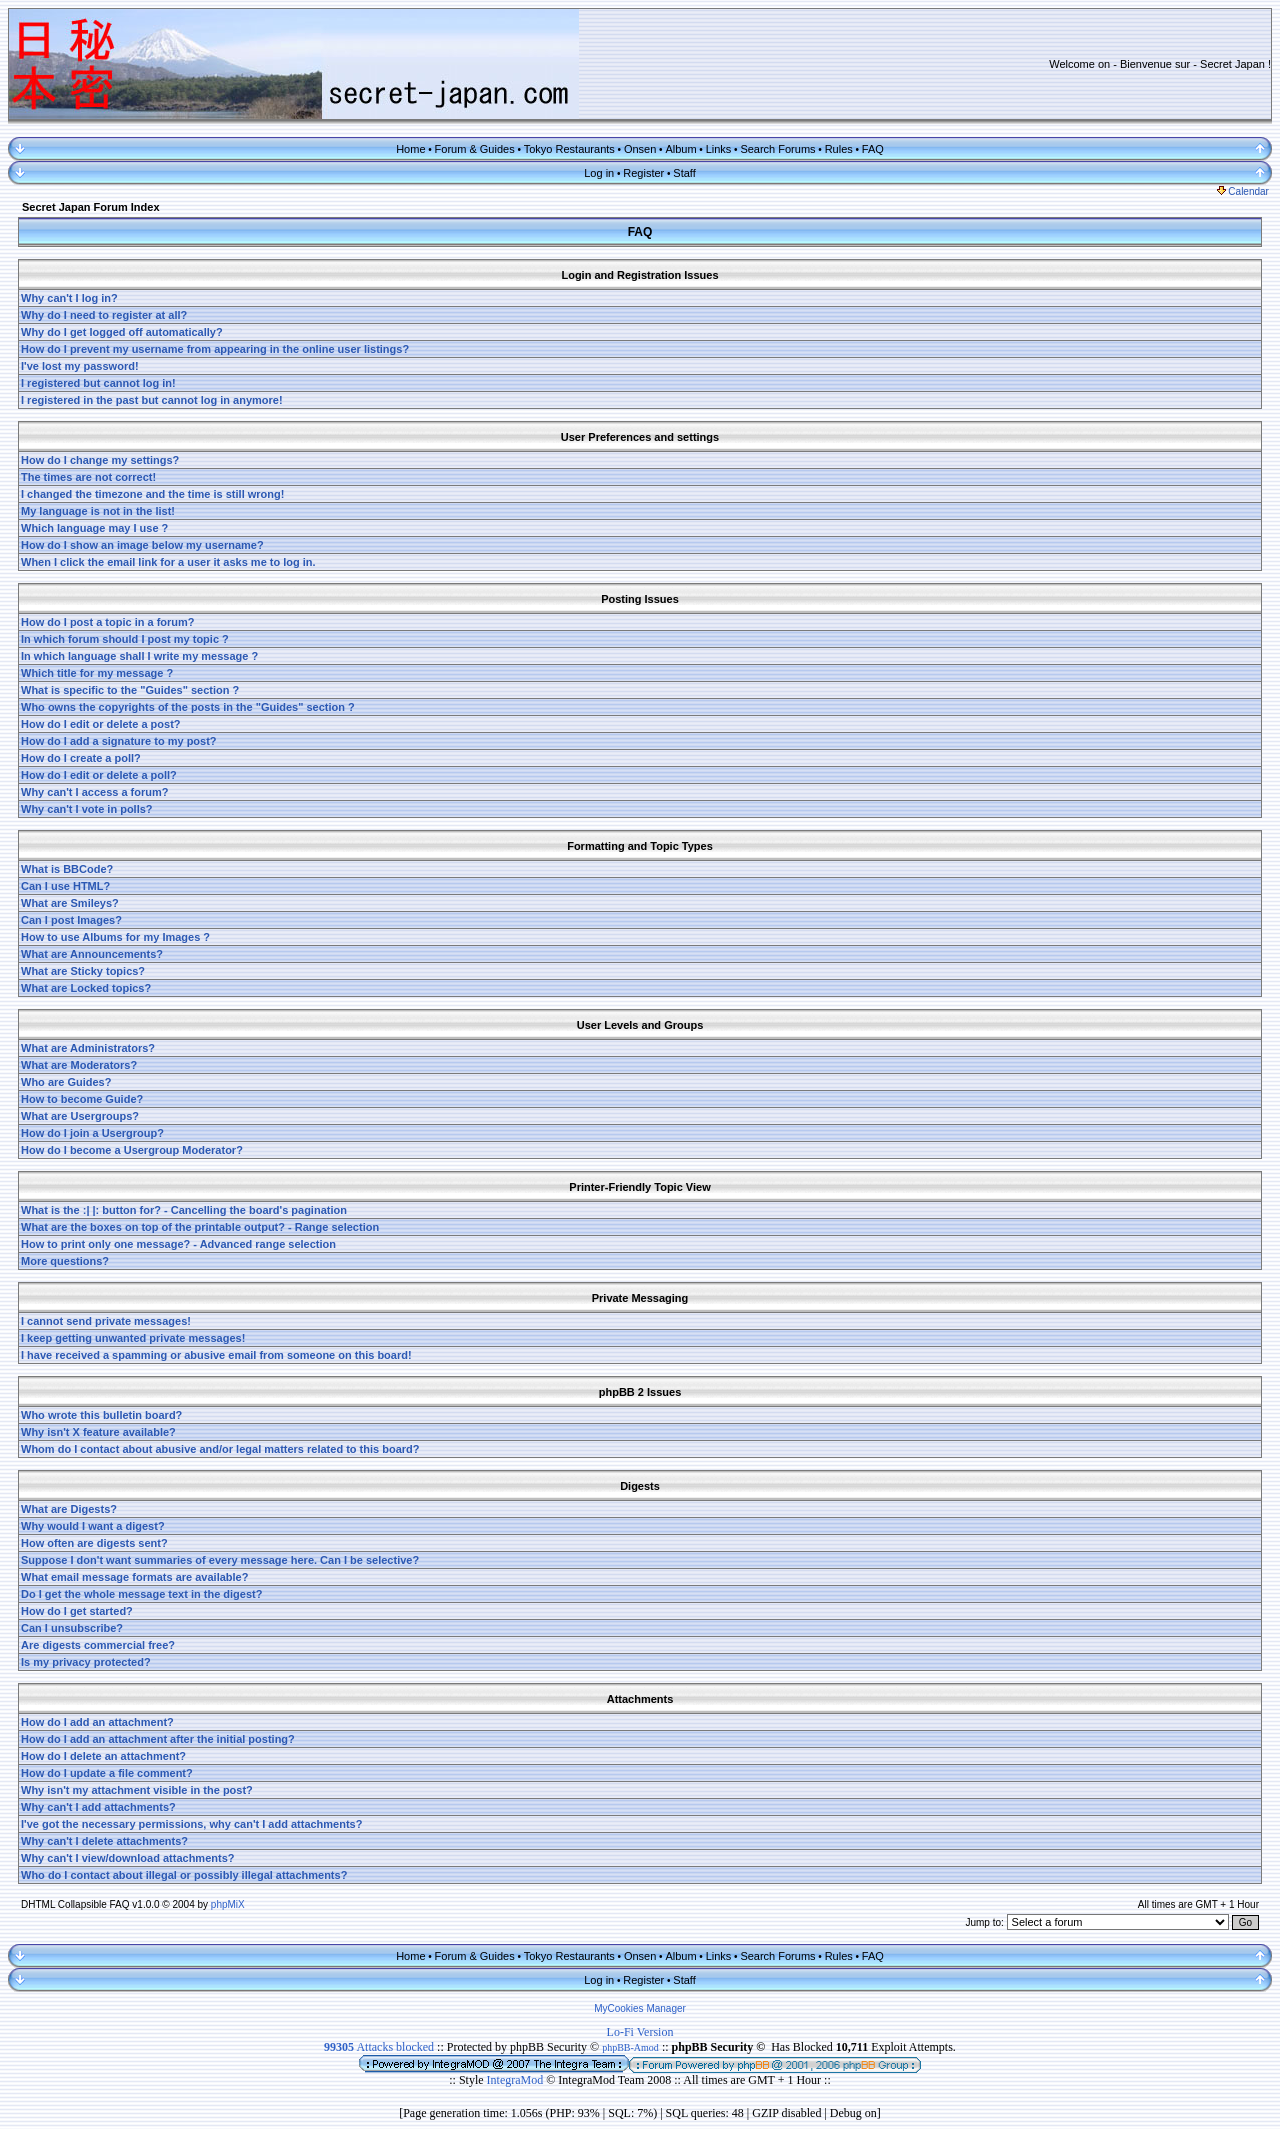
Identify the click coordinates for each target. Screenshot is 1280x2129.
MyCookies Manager (640, 2008)
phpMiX (228, 1904)
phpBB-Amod (630, 2047)
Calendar (1243, 191)
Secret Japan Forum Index (91, 207)
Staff (684, 173)
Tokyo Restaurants (569, 149)
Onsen (640, 149)
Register (643, 173)
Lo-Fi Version (640, 2032)
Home (410, 149)
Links (719, 149)
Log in (599, 173)
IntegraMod (517, 2080)
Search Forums (777, 149)
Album (680, 149)
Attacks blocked (379, 2047)
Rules (839, 149)
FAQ (873, 149)
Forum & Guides (475, 149)
